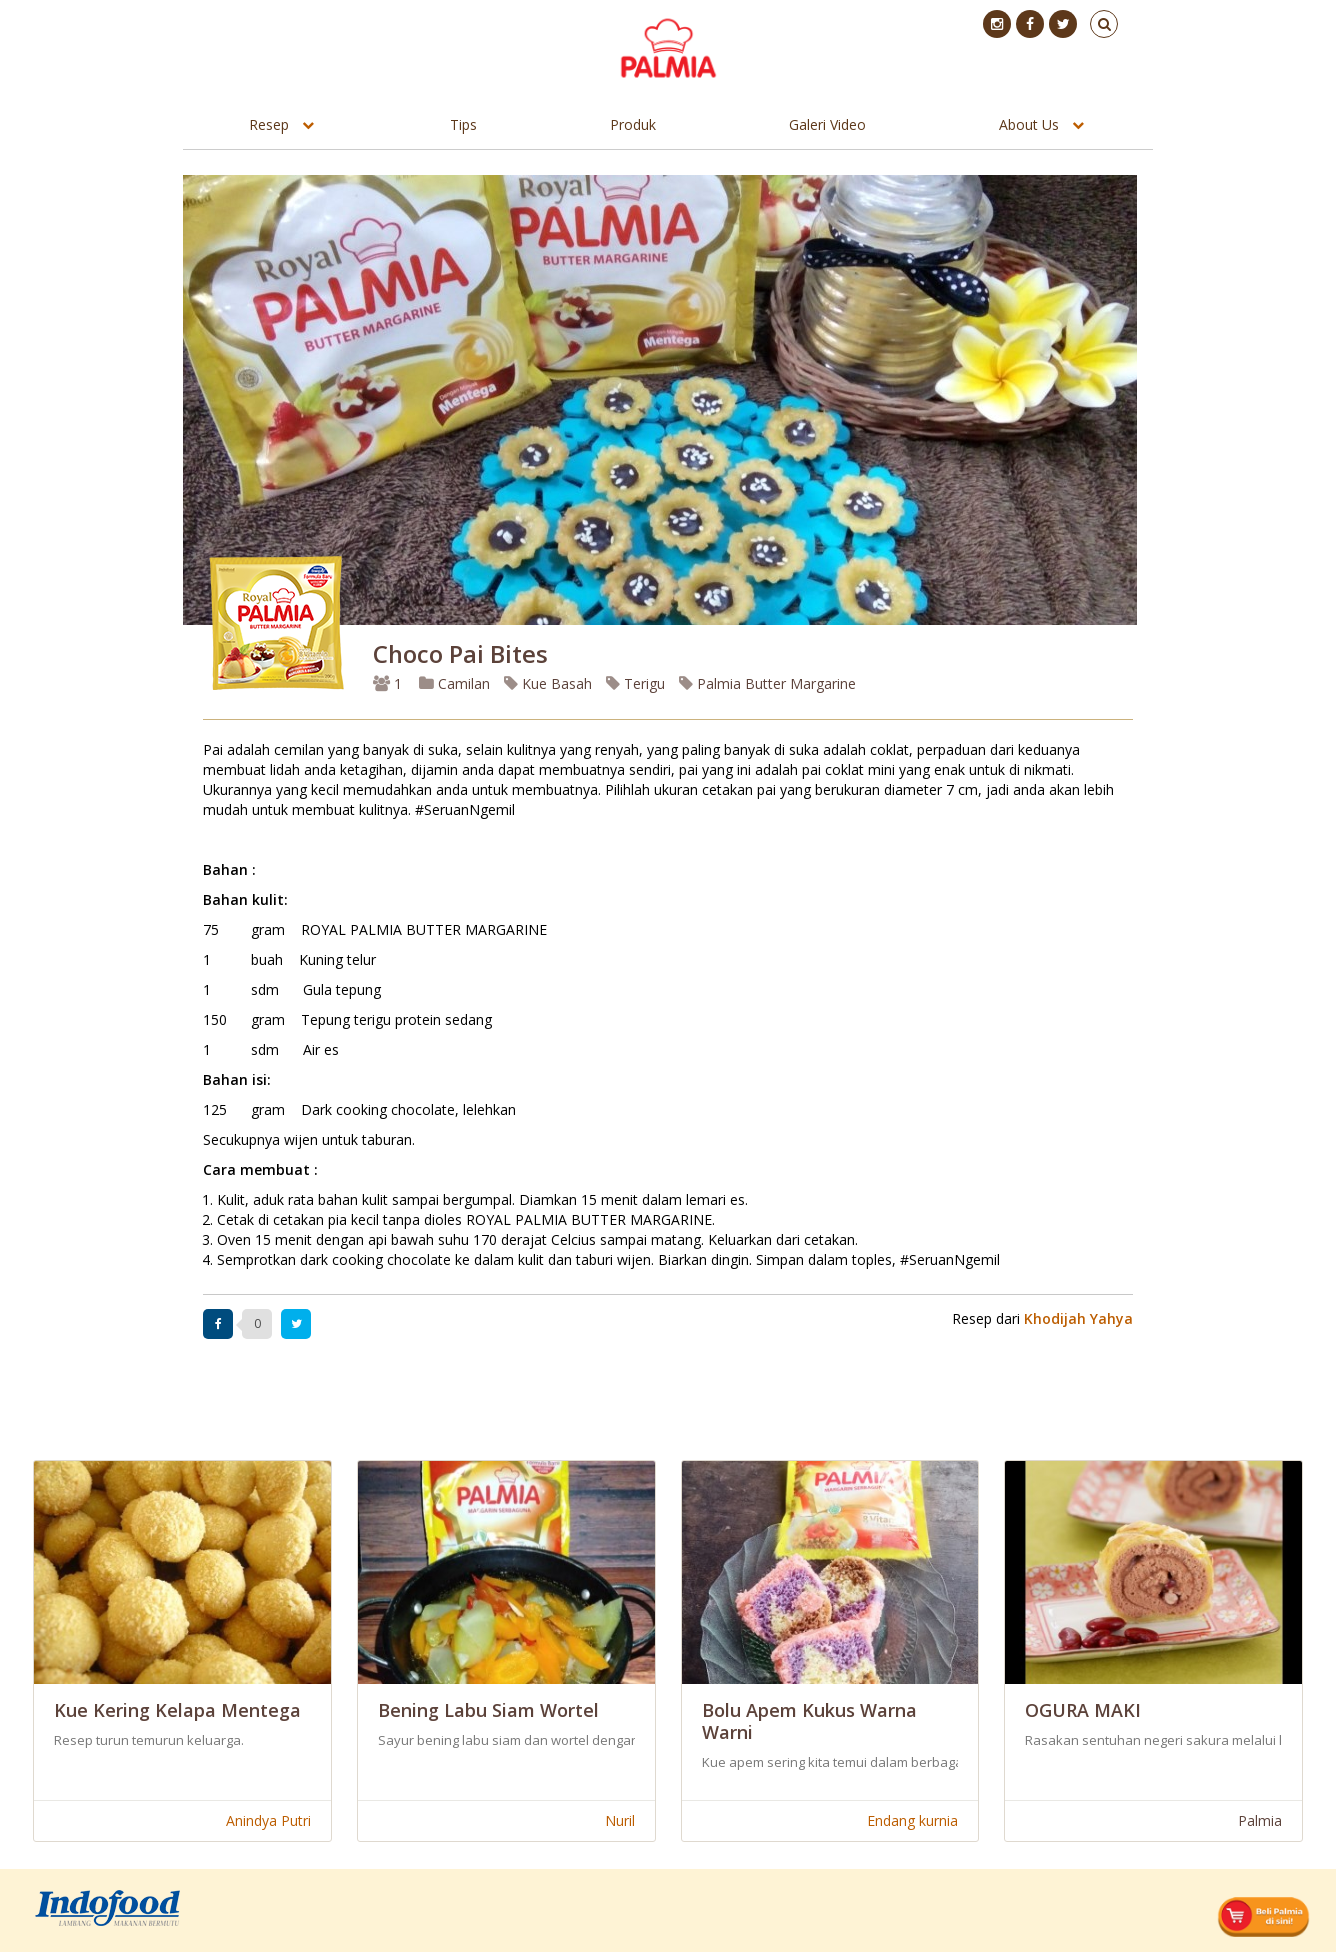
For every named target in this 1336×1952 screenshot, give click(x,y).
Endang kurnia (912, 1820)
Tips (463, 124)
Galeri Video (827, 124)
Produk (633, 124)
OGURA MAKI (1083, 1710)
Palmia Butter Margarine (767, 683)
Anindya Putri (268, 1820)
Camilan (454, 683)
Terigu (635, 683)
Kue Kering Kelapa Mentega (177, 1710)
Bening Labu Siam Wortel (488, 1710)
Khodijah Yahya (1078, 1318)
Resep (269, 124)
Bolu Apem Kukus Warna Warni (809, 1721)
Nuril (620, 1820)
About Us (1029, 124)
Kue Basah (548, 683)
